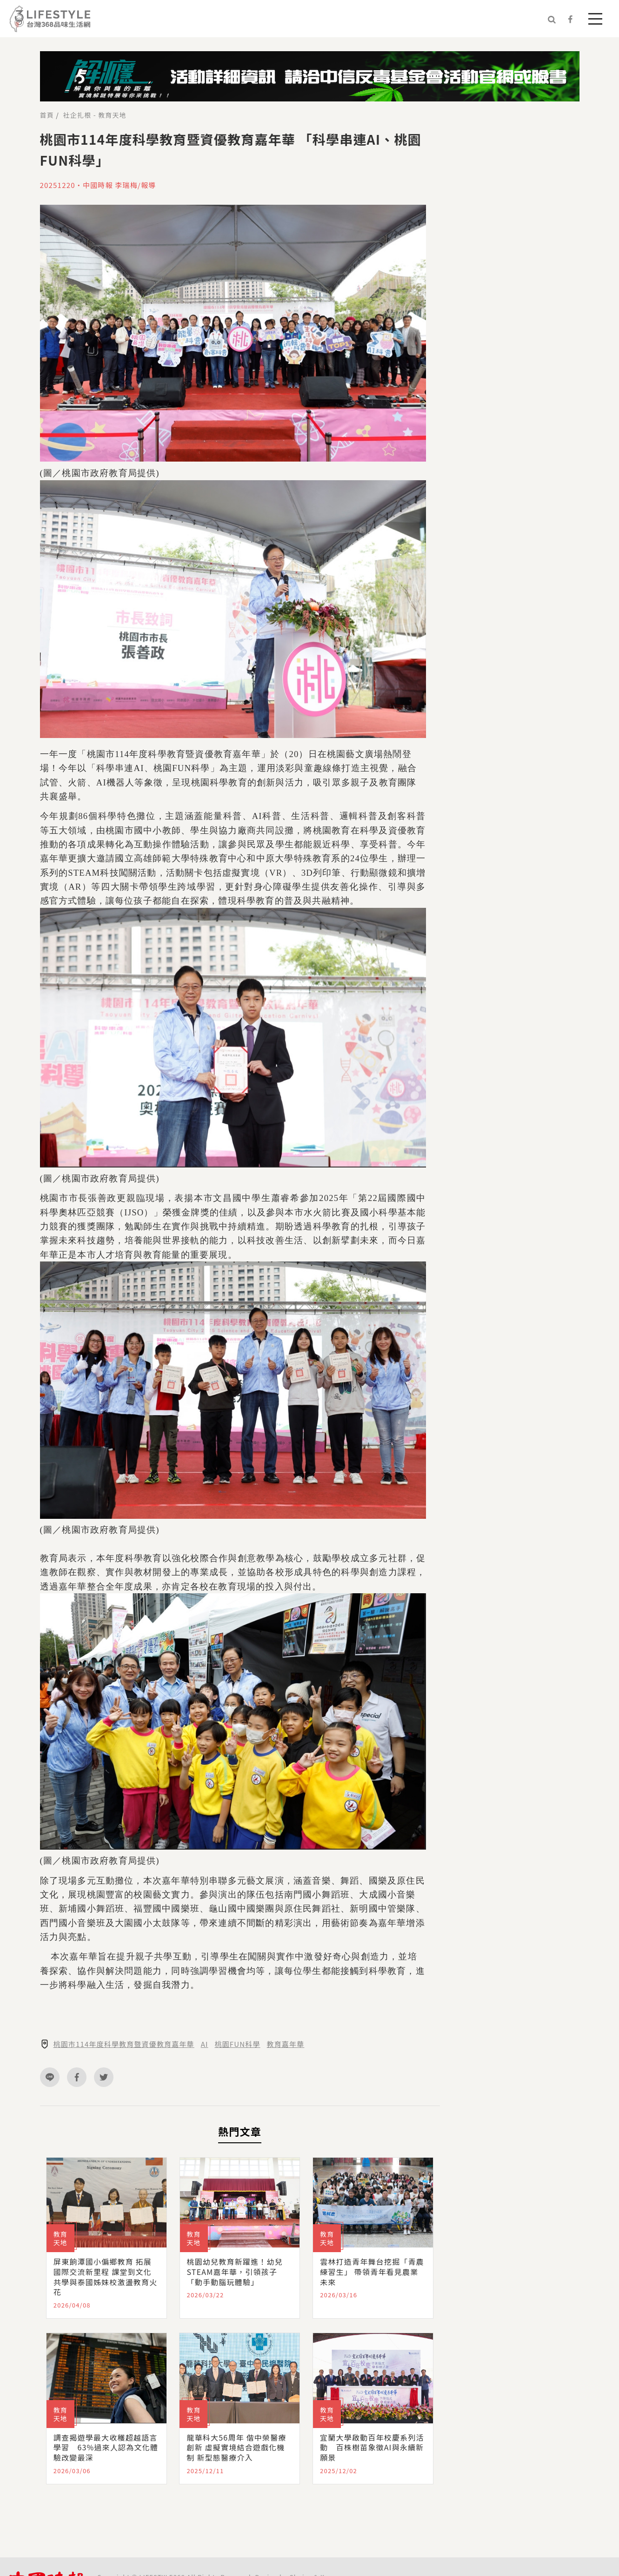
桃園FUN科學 (237, 2044)
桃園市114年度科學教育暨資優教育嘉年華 (123, 2044)
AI (204, 2044)
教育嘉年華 (286, 2044)
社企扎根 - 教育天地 (94, 115)
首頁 (47, 115)
